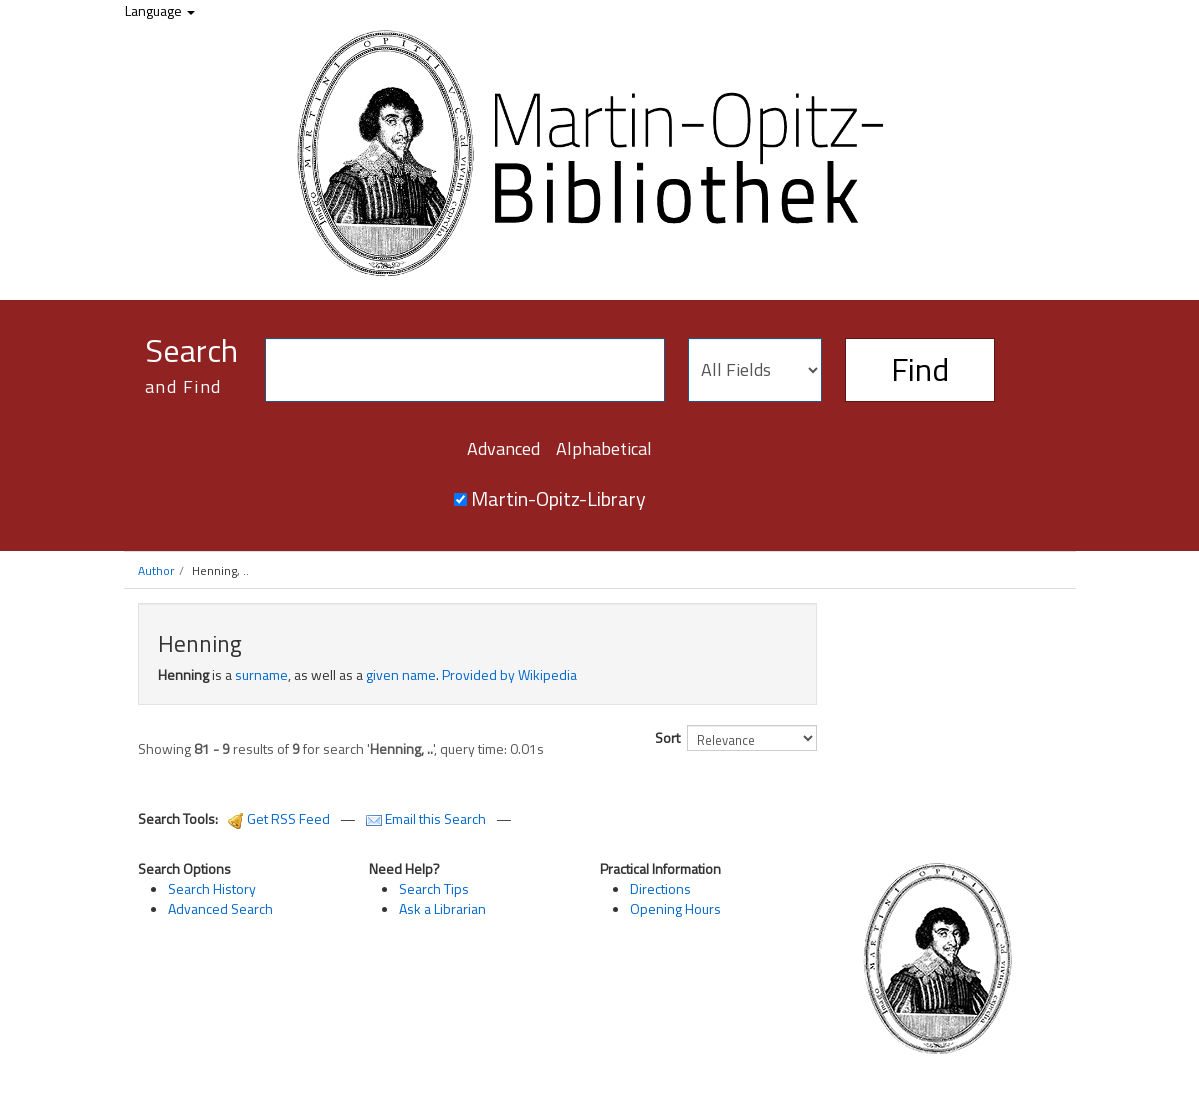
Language (160, 10)
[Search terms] (465, 370)
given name (401, 674)
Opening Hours (675, 908)
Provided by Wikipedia (509, 674)
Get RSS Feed (279, 818)
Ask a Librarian (442, 908)
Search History (212, 888)
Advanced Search (220, 908)
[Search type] (755, 370)
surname (261, 674)
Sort (667, 737)
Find (920, 369)
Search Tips (434, 888)
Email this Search (427, 818)
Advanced (503, 448)
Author (156, 570)
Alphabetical (604, 448)
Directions (660, 888)
